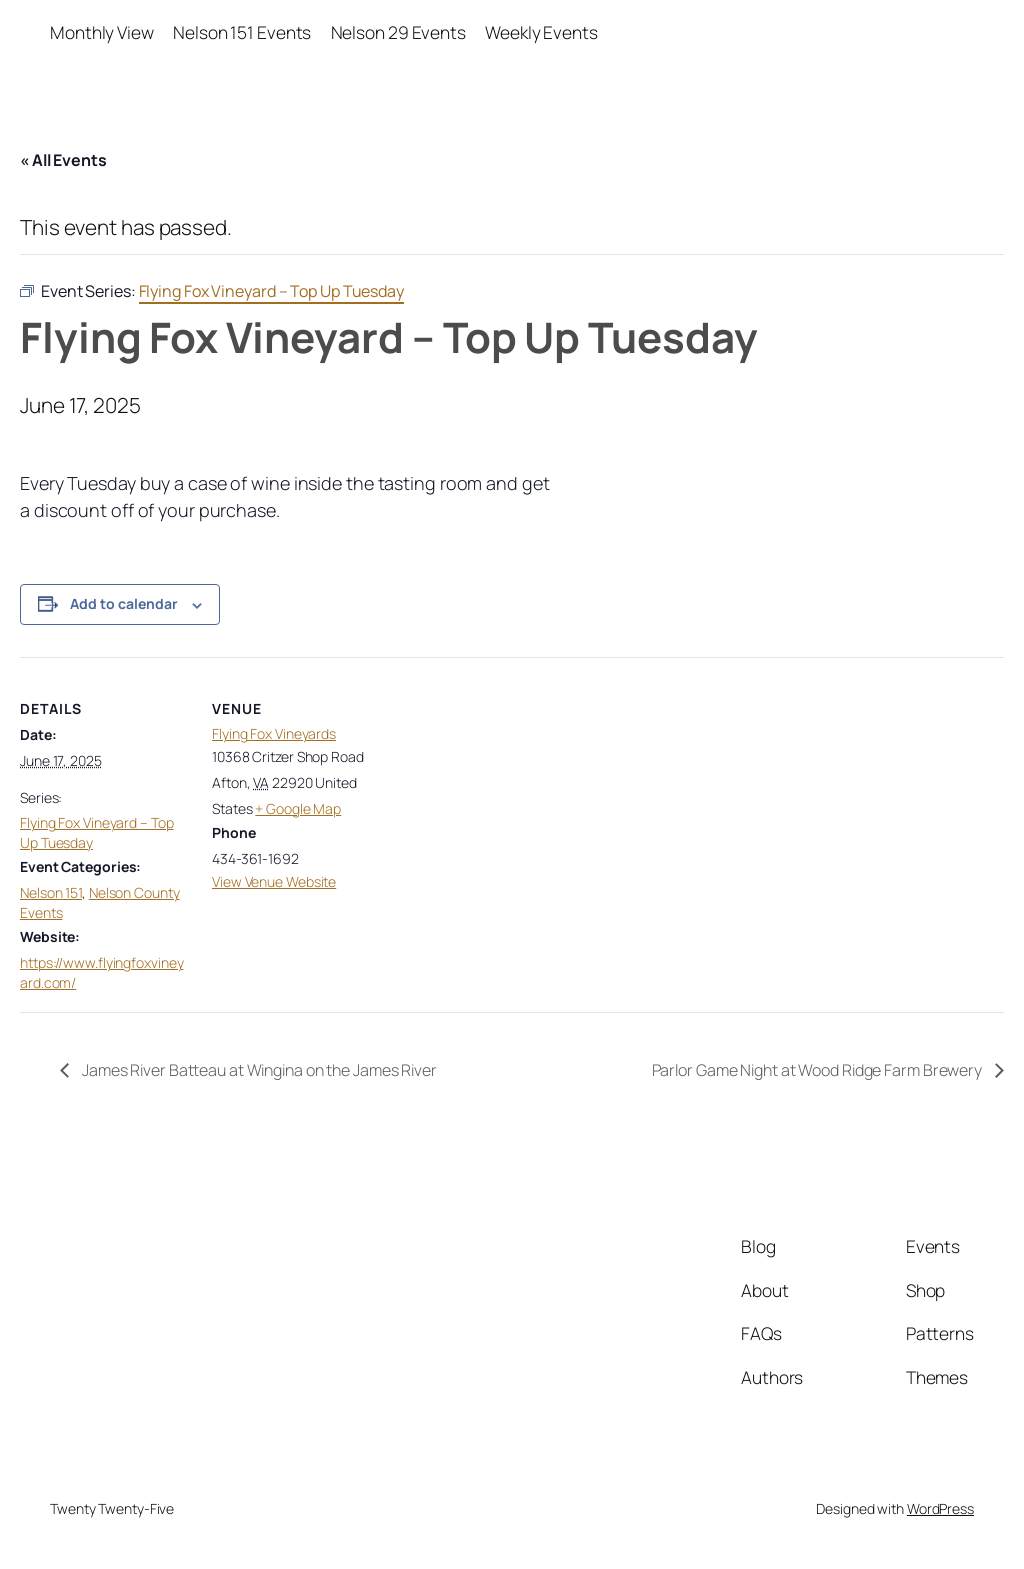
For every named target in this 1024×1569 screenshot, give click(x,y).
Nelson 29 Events (398, 32)
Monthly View (102, 32)
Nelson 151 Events (242, 32)
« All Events (63, 160)
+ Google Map (298, 808)
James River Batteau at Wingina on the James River (258, 1070)
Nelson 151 (51, 892)
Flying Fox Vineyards (274, 733)
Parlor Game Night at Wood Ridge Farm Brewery (819, 1070)
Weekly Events (541, 32)
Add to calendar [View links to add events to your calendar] (124, 603)
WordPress (940, 1508)
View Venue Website (274, 881)
